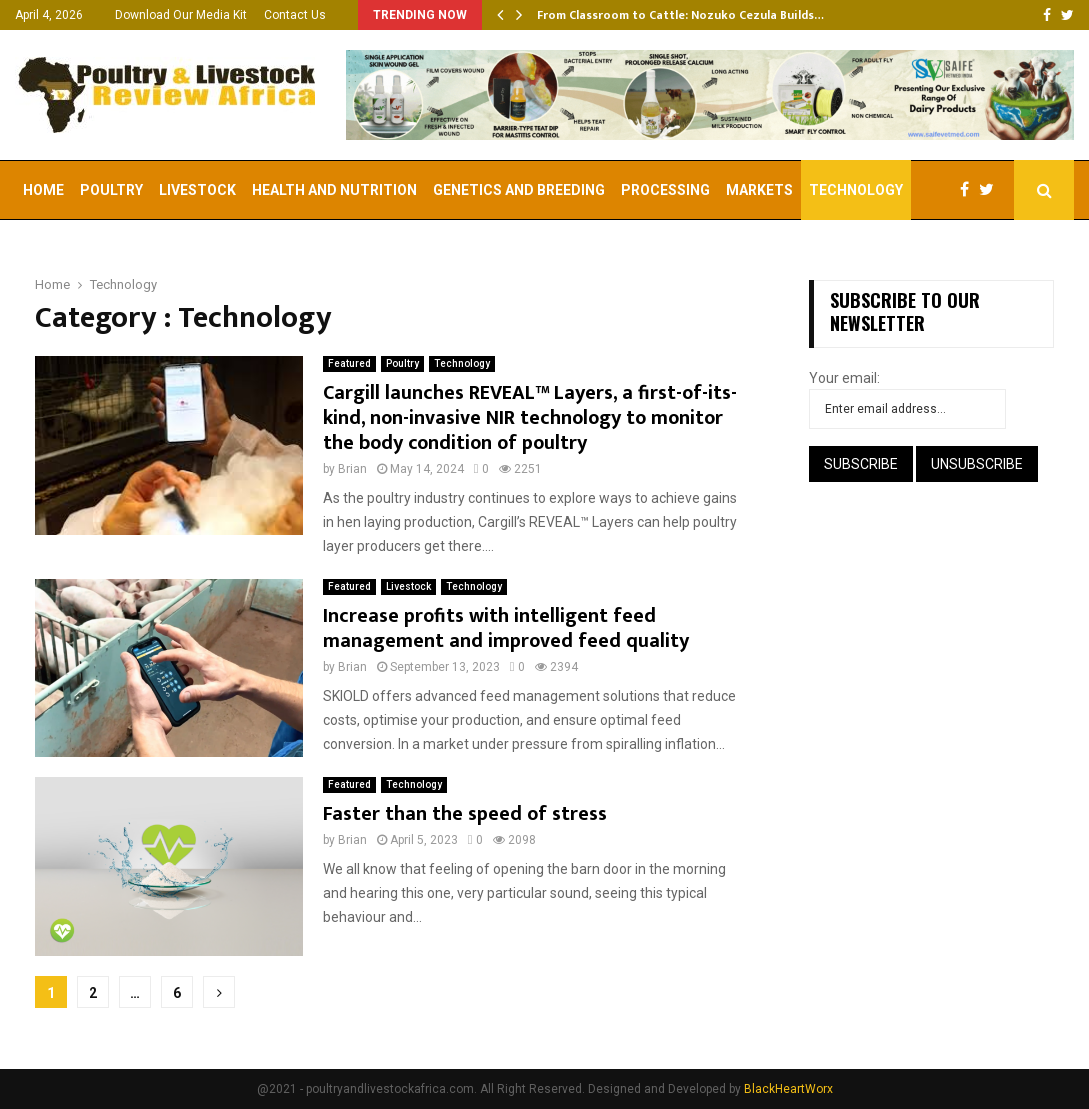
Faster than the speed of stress (465, 814)
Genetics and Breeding (519, 190)
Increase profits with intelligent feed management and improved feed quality (506, 628)
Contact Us (295, 15)
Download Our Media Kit (181, 15)
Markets (759, 190)
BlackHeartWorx (788, 1089)
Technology (856, 190)
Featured (349, 363)
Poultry (111, 190)
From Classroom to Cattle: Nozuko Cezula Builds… (680, 15)
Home (43, 190)
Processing (665, 190)
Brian (352, 469)
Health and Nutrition (334, 190)
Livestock (197, 190)
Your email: (844, 378)
